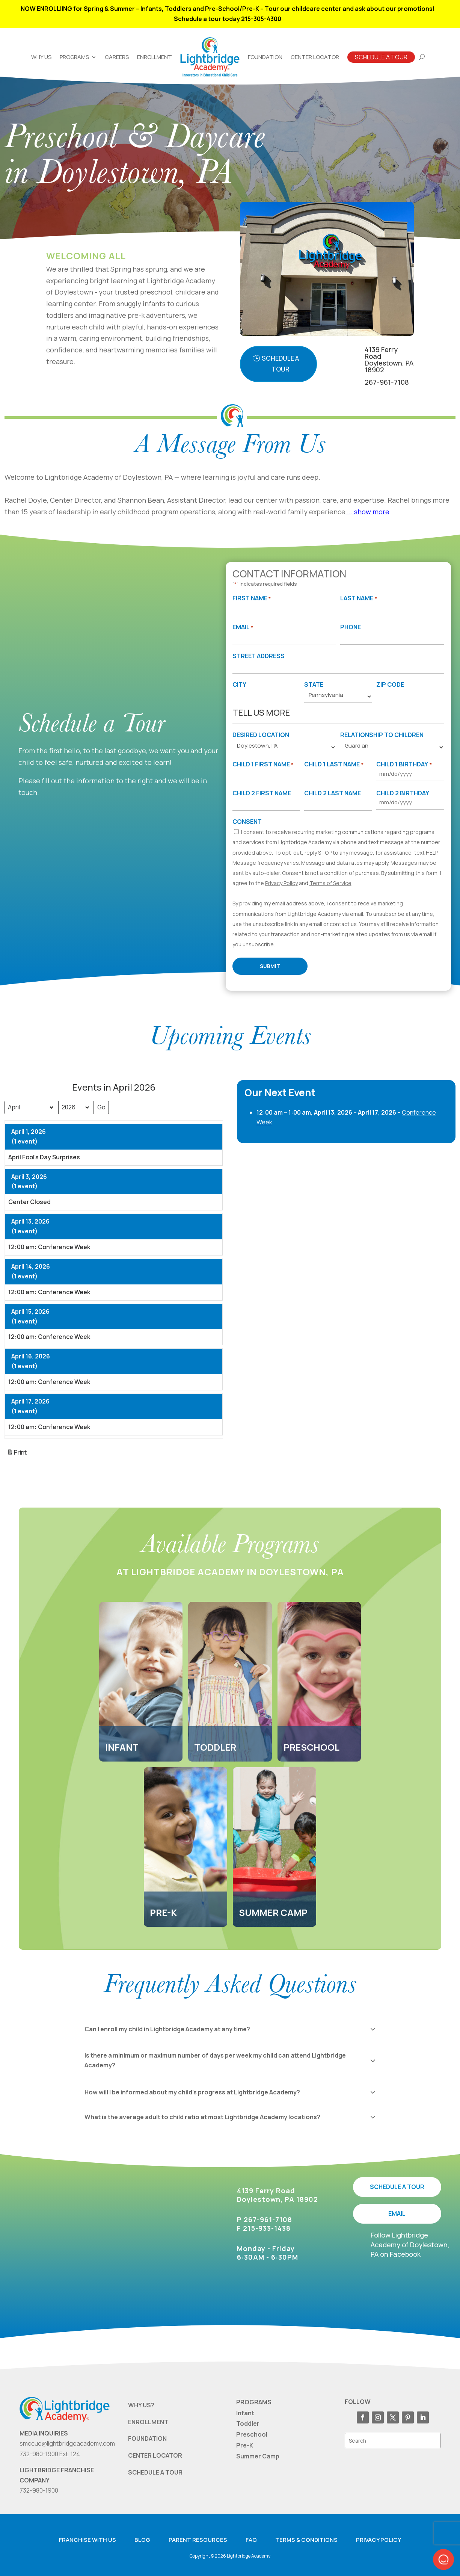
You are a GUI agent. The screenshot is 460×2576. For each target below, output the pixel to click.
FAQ (251, 2540)
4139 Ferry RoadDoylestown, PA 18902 (389, 359)
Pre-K (244, 2445)
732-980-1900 (39, 2490)
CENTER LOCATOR (155, 2455)
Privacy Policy (281, 883)
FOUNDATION (147, 2438)
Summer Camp (257, 2456)
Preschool (251, 2434)
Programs (74, 57)
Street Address (258, 656)
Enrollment (154, 57)
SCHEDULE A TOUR (397, 2187)
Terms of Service (330, 883)
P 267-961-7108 (264, 2219)
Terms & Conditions (306, 2540)
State (313, 684)
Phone (350, 627)
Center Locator (315, 57)
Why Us (41, 57)
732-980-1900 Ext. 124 (50, 2454)
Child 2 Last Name (332, 793)
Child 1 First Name (262, 765)
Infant (245, 2413)
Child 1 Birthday (403, 765)
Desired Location (260, 735)
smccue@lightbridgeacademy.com (67, 2443)
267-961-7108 (387, 382)
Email (242, 627)
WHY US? (141, 2405)
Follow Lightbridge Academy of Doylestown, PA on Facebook (410, 2244)
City (239, 684)
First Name (251, 599)
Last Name (358, 599)
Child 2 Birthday (402, 793)
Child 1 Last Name (333, 765)
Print (17, 1454)
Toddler (247, 2423)
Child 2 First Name (261, 793)
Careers (117, 57)
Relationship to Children (382, 735)
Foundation (265, 57)
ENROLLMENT (148, 2422)
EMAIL (397, 2213)
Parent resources (198, 2540)
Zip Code (390, 684)
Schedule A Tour (381, 57)
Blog (142, 2540)
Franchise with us (87, 2540)
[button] (443, 2559)
